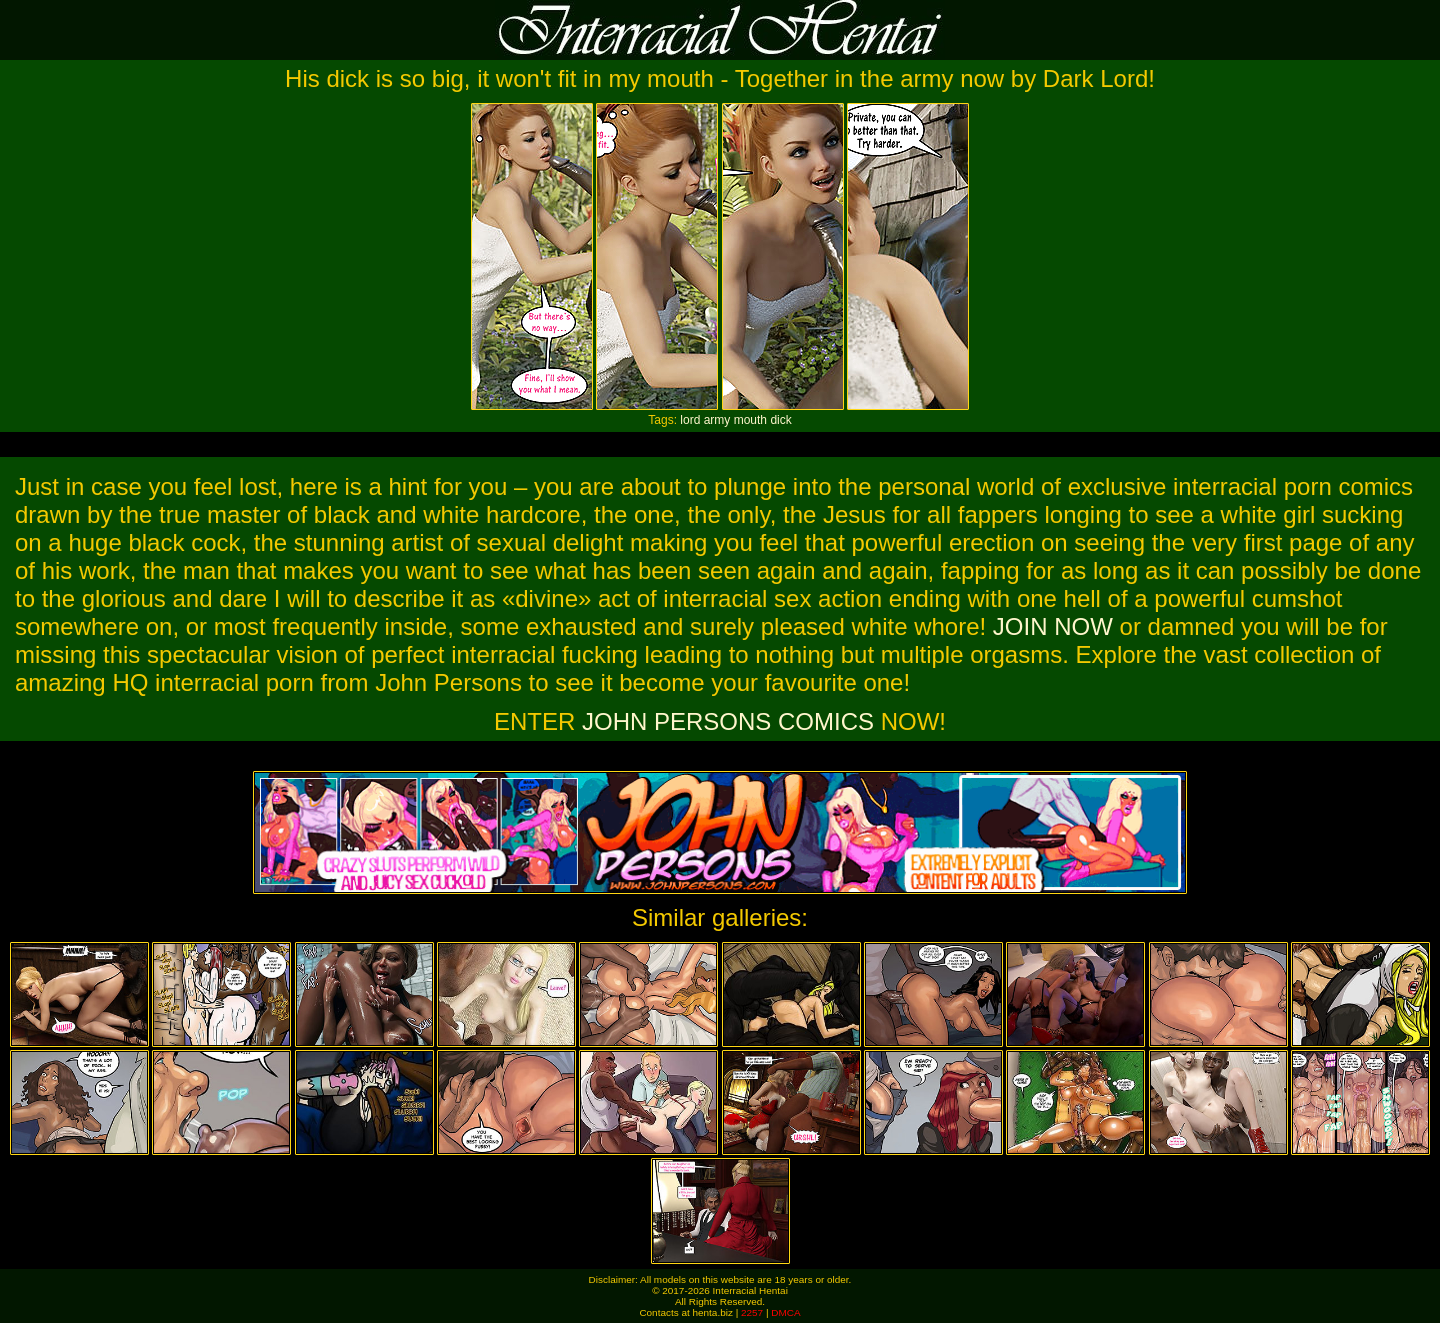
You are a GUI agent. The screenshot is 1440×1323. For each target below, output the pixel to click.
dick (780, 420)
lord (690, 420)
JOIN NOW (1053, 626)
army (717, 420)
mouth (750, 420)
